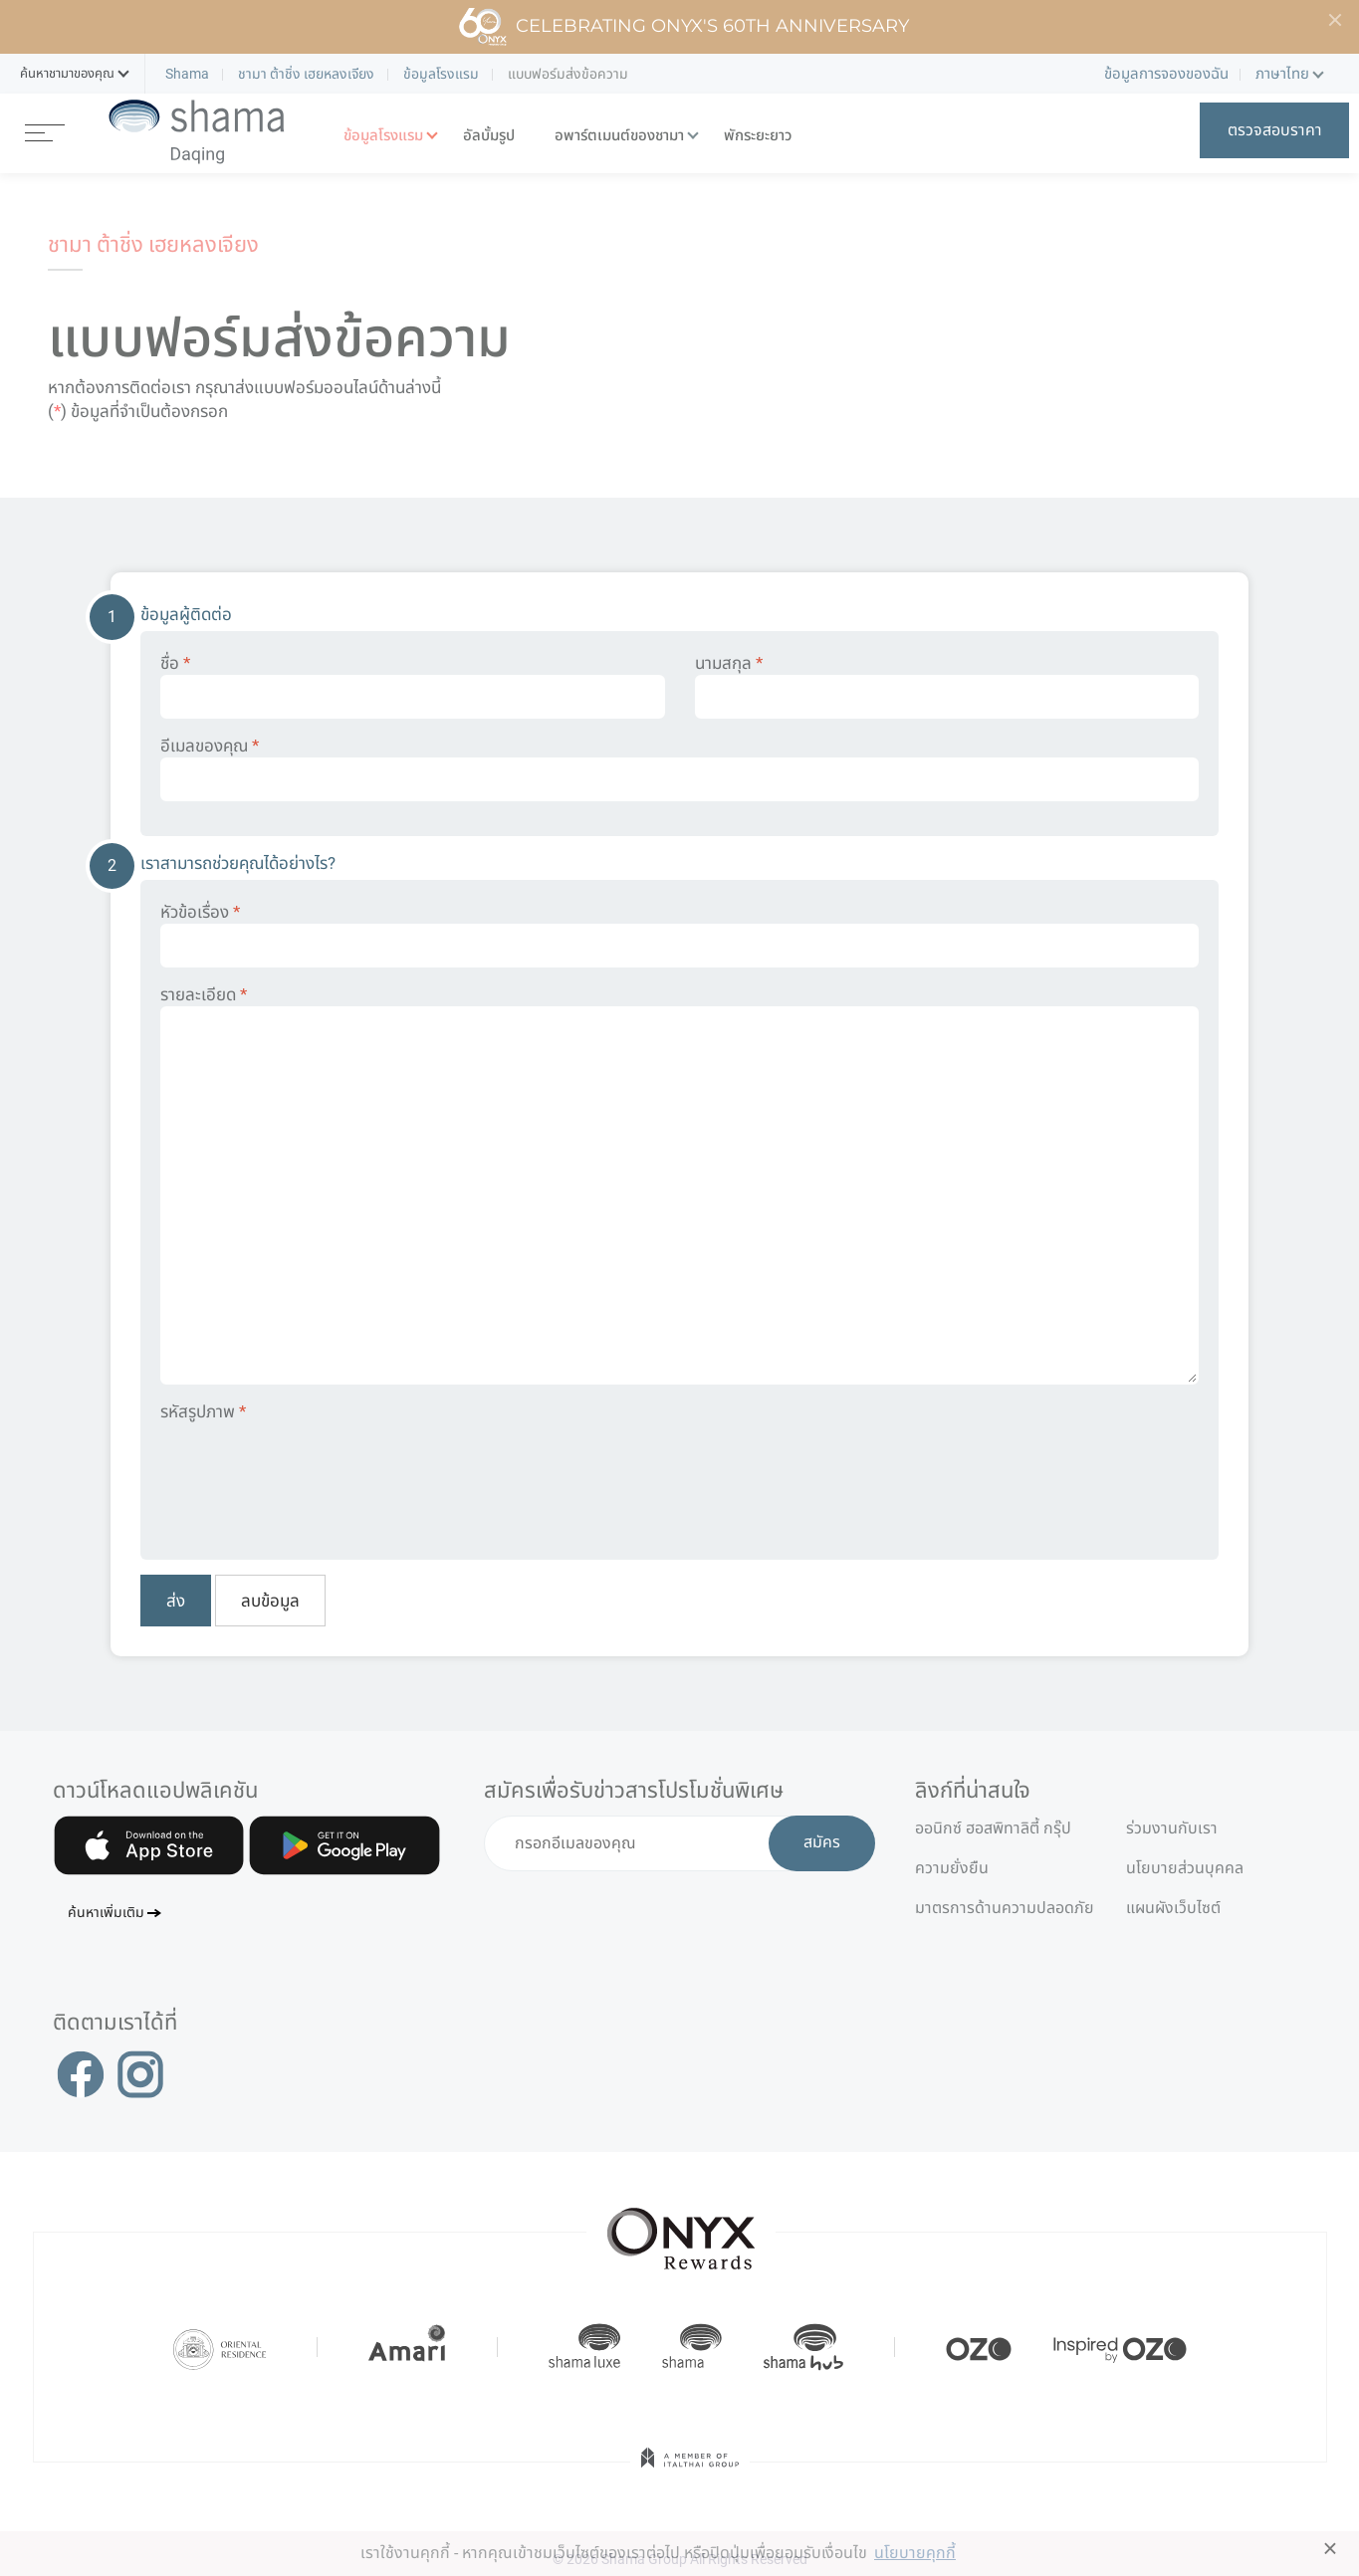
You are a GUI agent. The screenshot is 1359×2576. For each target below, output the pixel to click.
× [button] (1330, 2548)
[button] (67, 74)
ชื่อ (412, 686)
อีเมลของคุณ (679, 768)
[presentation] (311, 1477)
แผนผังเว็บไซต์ (1173, 1907)
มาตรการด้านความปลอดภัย (1004, 1907)
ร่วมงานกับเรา (1172, 1828)
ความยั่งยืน (952, 1867)
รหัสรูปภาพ (203, 1411)
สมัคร (821, 1843)
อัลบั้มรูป (489, 135)
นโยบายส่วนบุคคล (1185, 1867)
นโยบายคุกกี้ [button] (915, 2552)
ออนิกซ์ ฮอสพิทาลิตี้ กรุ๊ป (993, 1828)
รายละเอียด (679, 1184)
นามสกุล (947, 686)
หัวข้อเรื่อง (679, 934)
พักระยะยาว (758, 135)
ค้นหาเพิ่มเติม (106, 1913)
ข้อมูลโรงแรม (383, 135)
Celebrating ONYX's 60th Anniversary (683, 27)
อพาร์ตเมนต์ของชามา (619, 135)
